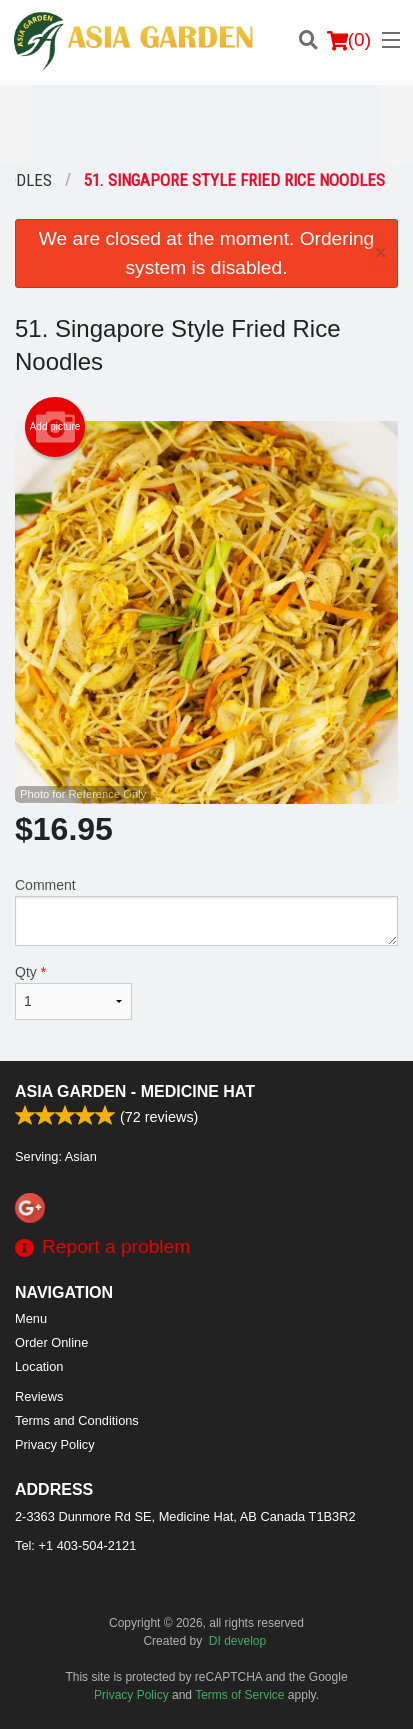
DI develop (237, 1641)
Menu (31, 1318)
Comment (206, 911)
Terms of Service (239, 1695)
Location (39, 1366)
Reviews (39, 1396)
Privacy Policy (55, 1444)
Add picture (55, 427)
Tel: (75, 1545)
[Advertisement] (206, 125)
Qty (73, 992)
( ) (349, 40)
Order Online (51, 1342)
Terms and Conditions (77, 1420)
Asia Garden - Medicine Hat (135, 1091)
